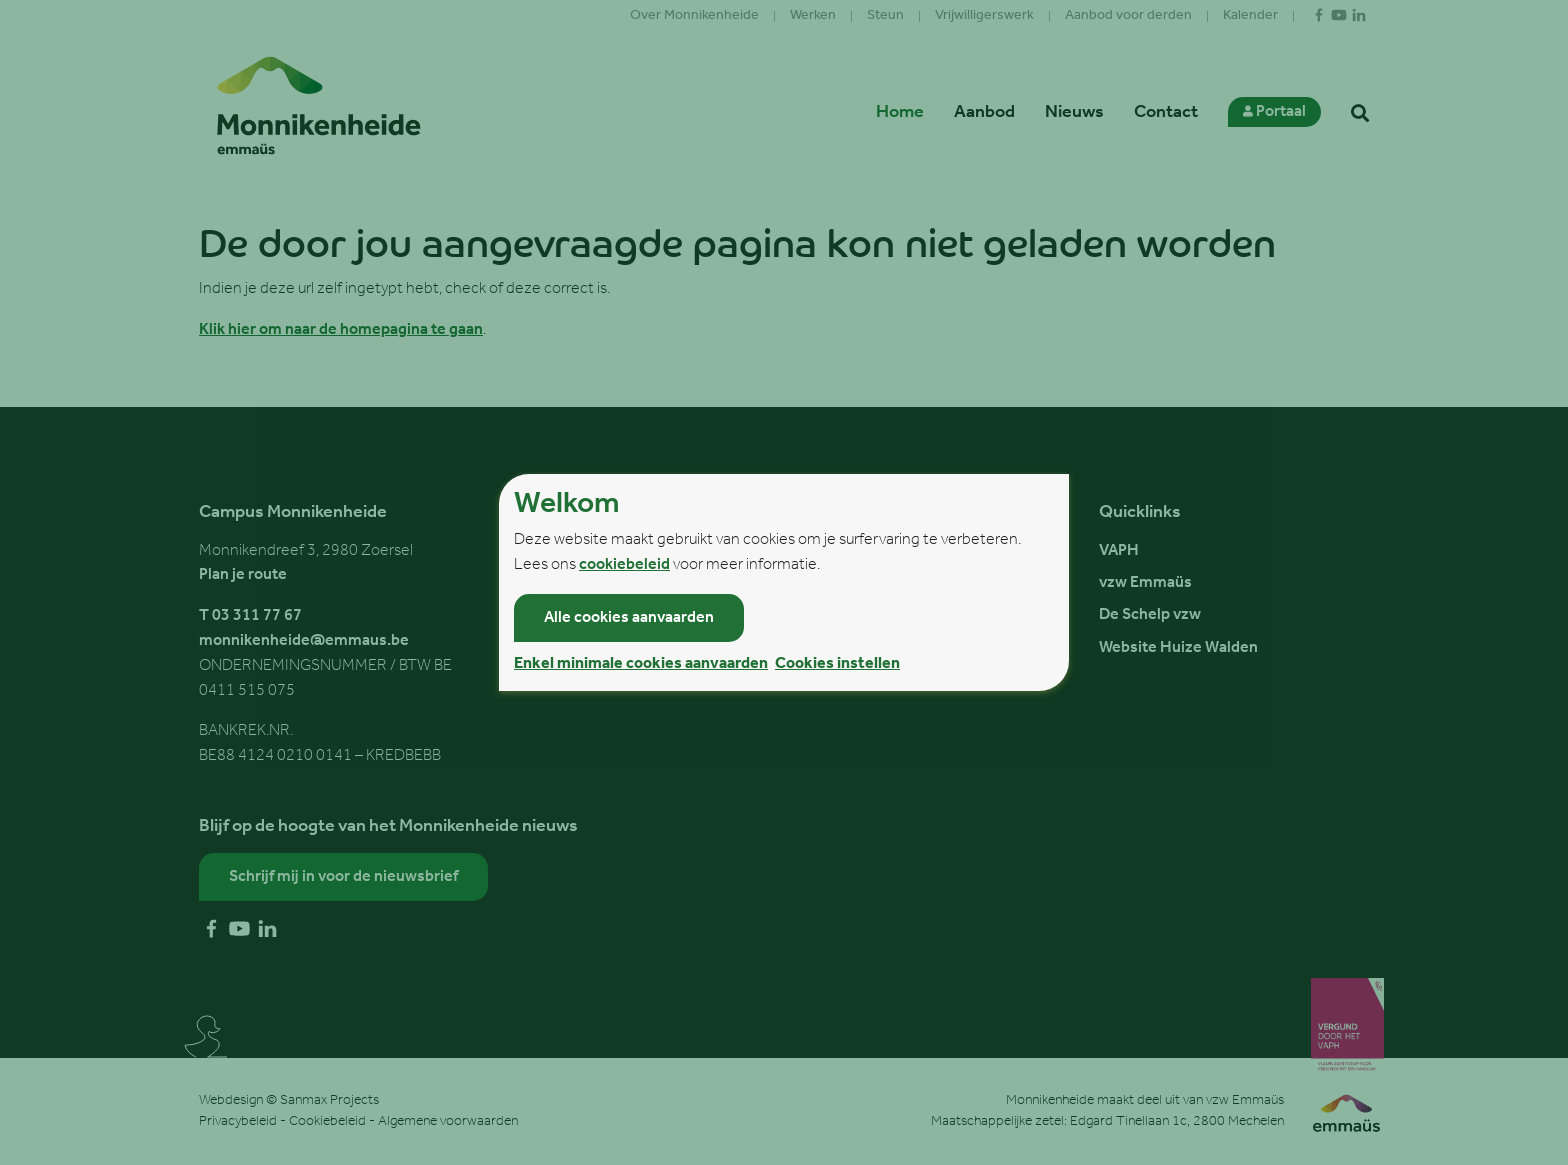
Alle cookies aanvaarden (629, 618)
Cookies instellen (837, 664)
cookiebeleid (624, 565)
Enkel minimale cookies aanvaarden (641, 664)
